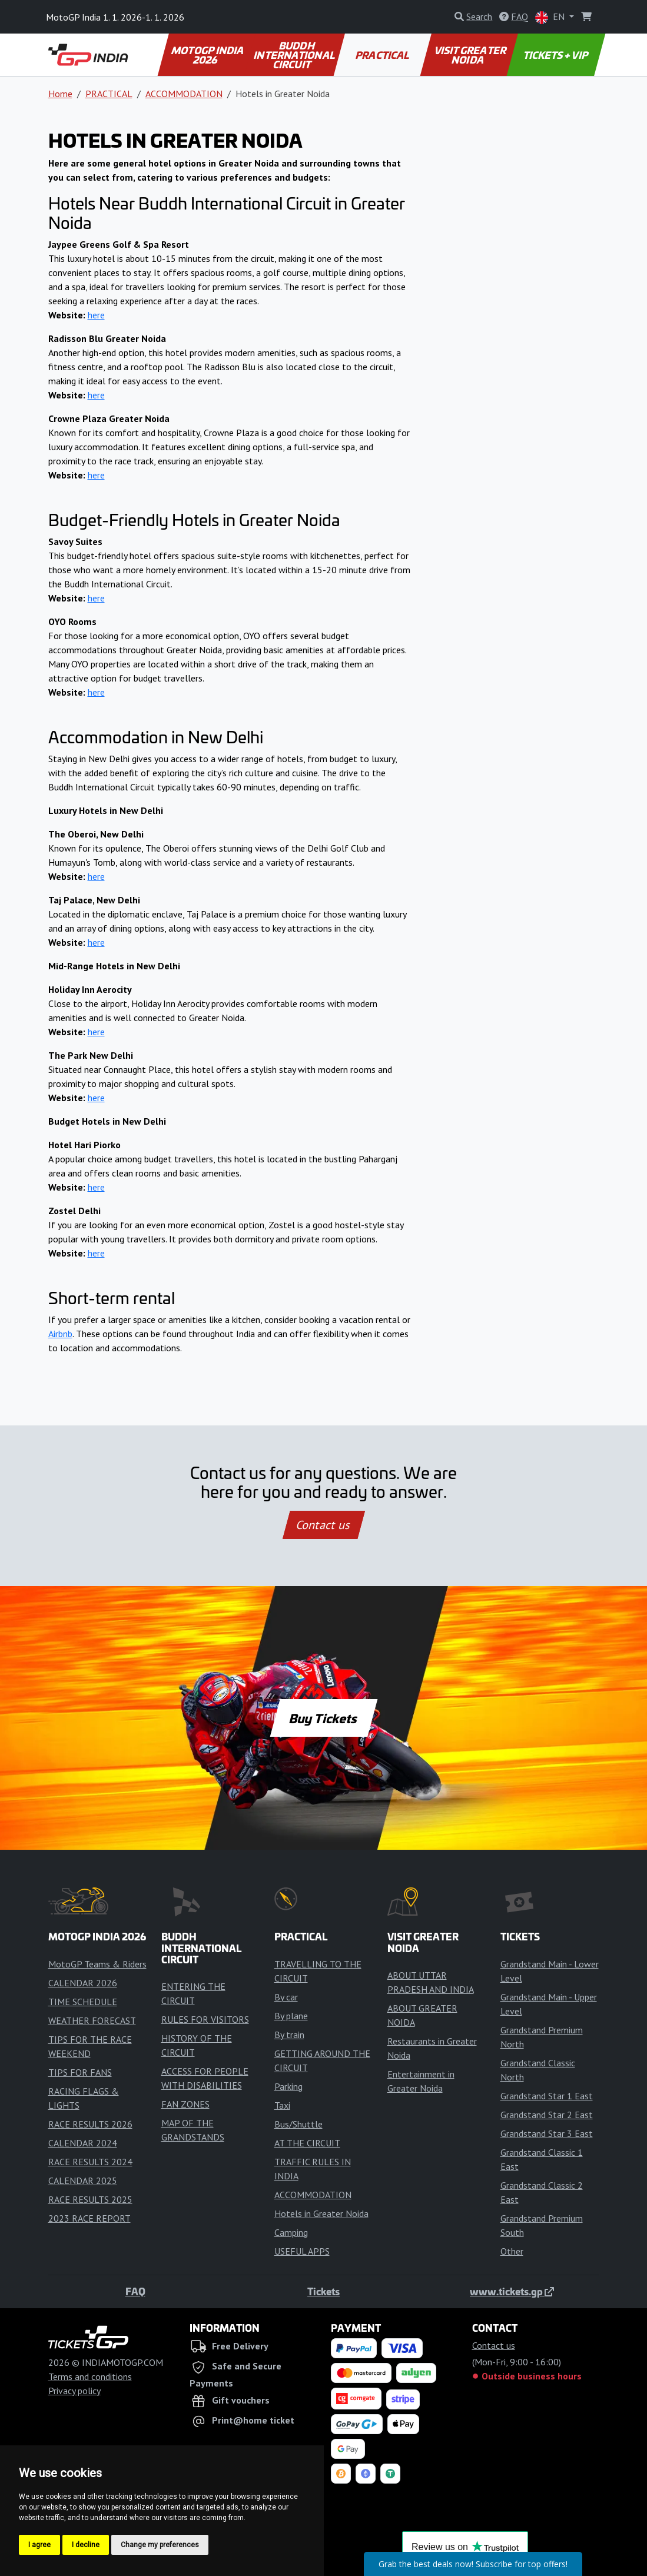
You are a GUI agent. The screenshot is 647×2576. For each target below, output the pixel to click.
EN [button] (551, 17)
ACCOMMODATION (184, 93)
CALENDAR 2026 (82, 1983)
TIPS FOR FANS (80, 2072)
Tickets (323, 2291)
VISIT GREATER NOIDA (471, 55)
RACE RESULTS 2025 (90, 2199)
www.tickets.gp (512, 2291)
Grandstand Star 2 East (546, 2114)
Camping (291, 2232)
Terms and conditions (90, 2376)
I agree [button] (39, 2545)
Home (60, 93)
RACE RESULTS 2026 (90, 2124)
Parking (288, 2086)
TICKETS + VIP (556, 55)
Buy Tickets (323, 1718)
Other (511, 2251)
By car (286, 1997)
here (96, 315)
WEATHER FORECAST (92, 2020)
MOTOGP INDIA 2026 (208, 55)
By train (289, 2034)
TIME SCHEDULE (82, 2001)
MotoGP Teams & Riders (97, 1964)
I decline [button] (85, 2545)
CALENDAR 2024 (82, 2143)
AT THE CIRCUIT (307, 2143)
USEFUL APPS (302, 2251)
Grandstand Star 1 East (546, 2096)
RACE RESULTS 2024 (90, 2162)
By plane (291, 2016)
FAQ (135, 2291)
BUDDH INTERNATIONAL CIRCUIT (295, 54)
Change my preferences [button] (160, 2545)
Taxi (282, 2105)
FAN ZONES (185, 2104)
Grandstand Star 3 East (546, 2133)
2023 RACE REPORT (89, 2218)
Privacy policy (74, 2390)
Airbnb (60, 1333)
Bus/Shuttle (298, 2124)
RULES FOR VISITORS (205, 2019)
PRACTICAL (382, 55)
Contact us (323, 1525)
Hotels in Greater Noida (321, 2213)
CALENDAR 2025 (82, 2180)
